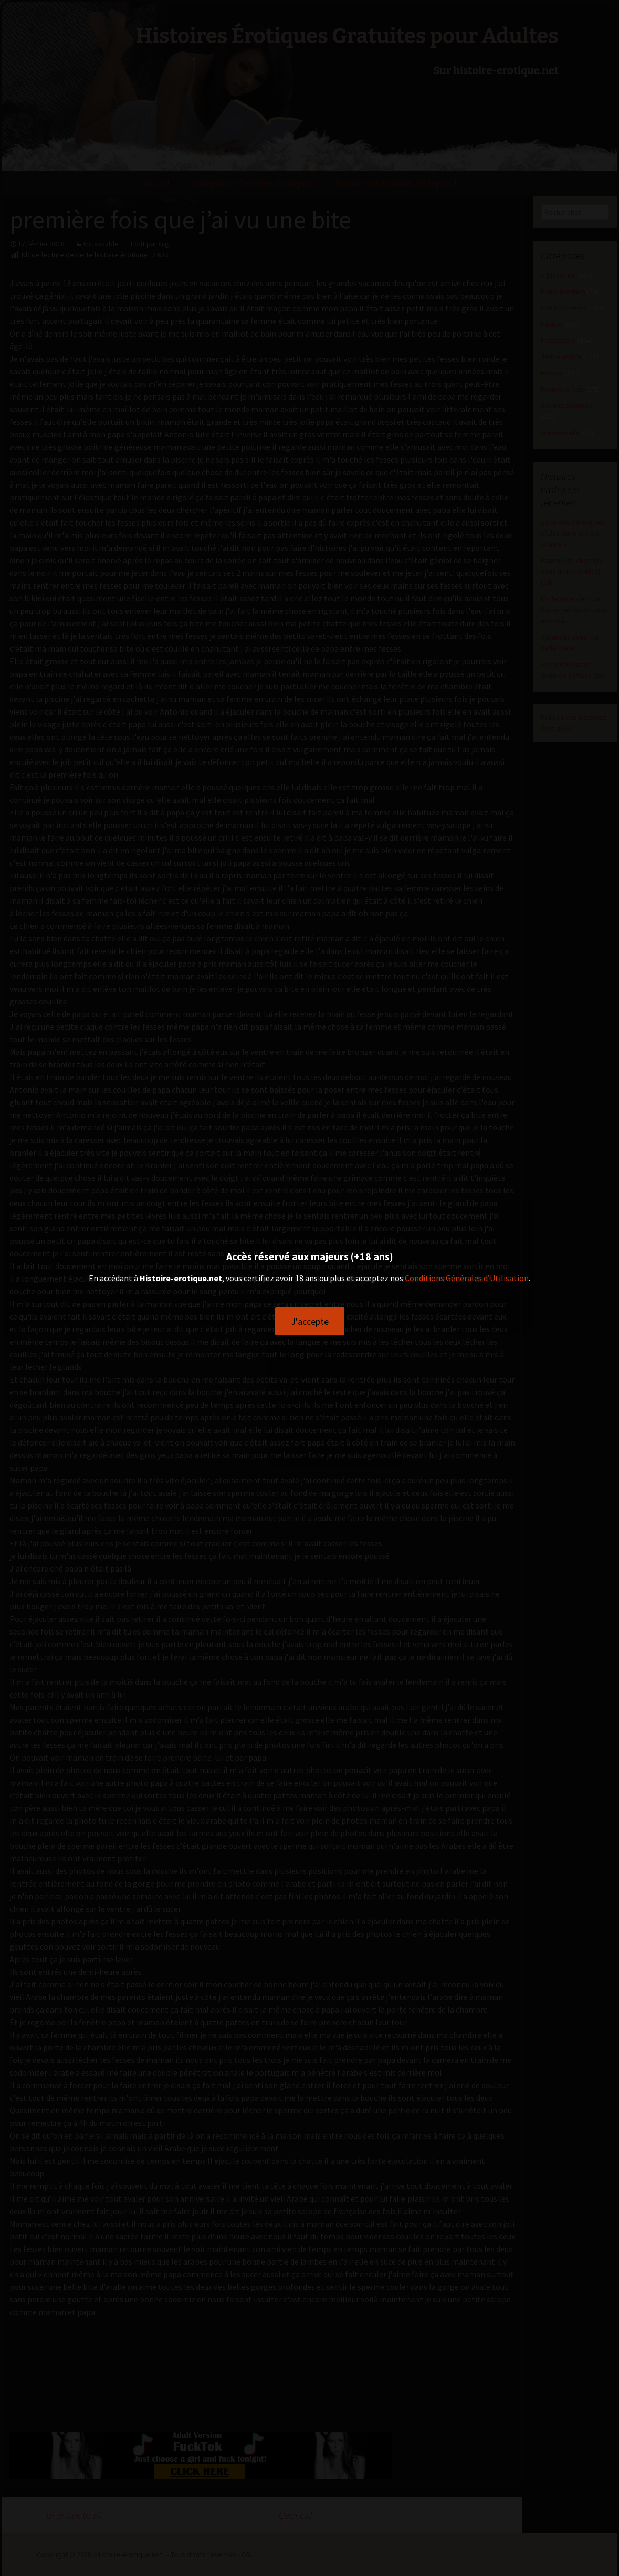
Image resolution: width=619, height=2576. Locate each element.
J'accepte (310, 1321)
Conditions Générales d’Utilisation (467, 1278)
